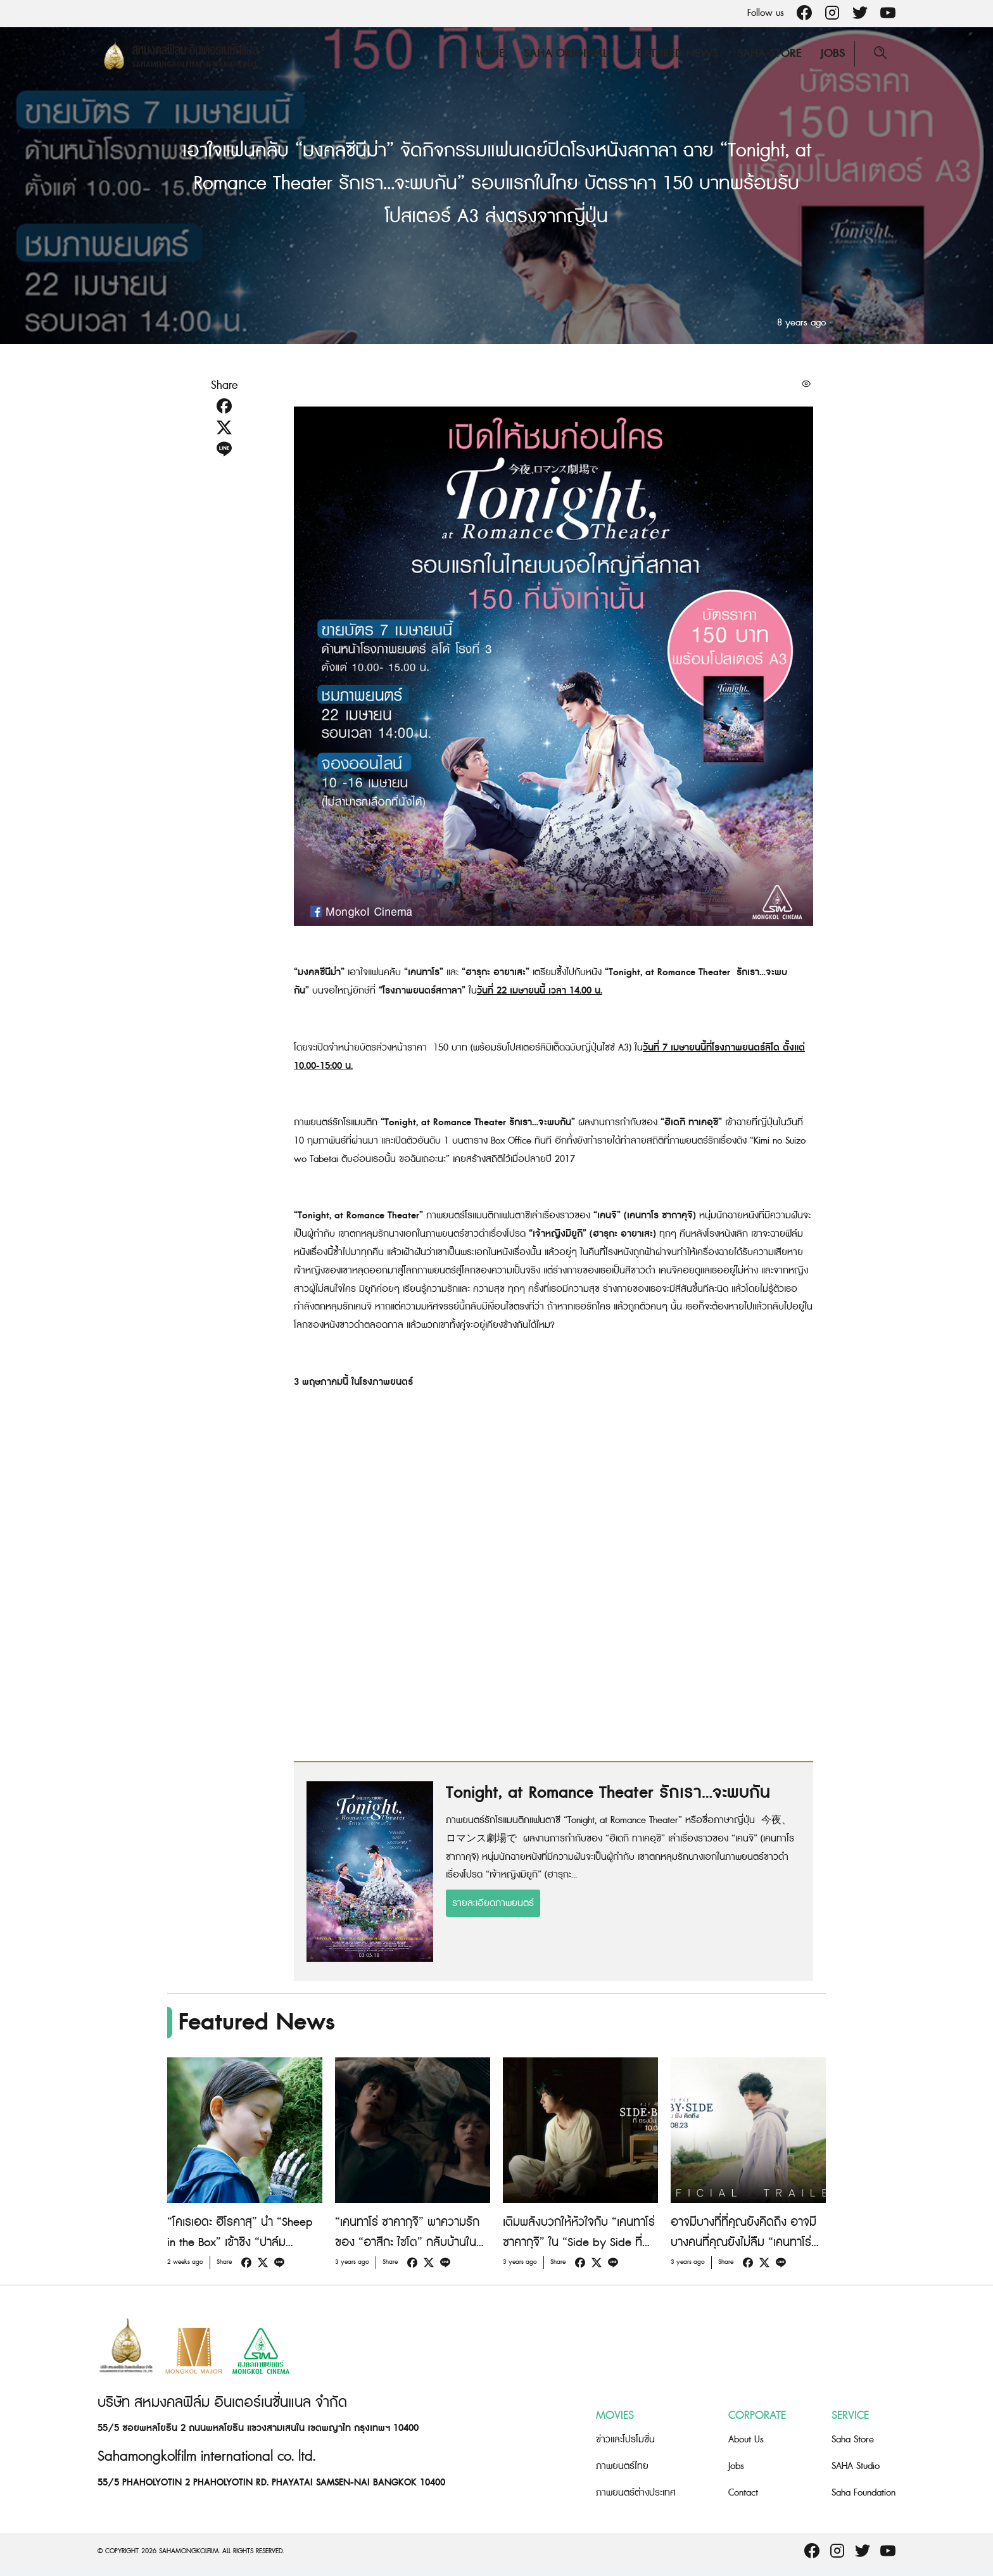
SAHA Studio (856, 2466)
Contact (743, 2492)
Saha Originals (568, 53)
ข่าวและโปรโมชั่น (625, 2439)
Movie (487, 53)
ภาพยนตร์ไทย (622, 2466)
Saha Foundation (863, 2492)
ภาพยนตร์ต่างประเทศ (636, 2492)
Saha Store (769, 53)
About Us (746, 2439)
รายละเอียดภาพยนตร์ (493, 1903)
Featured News (675, 53)
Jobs (833, 53)
